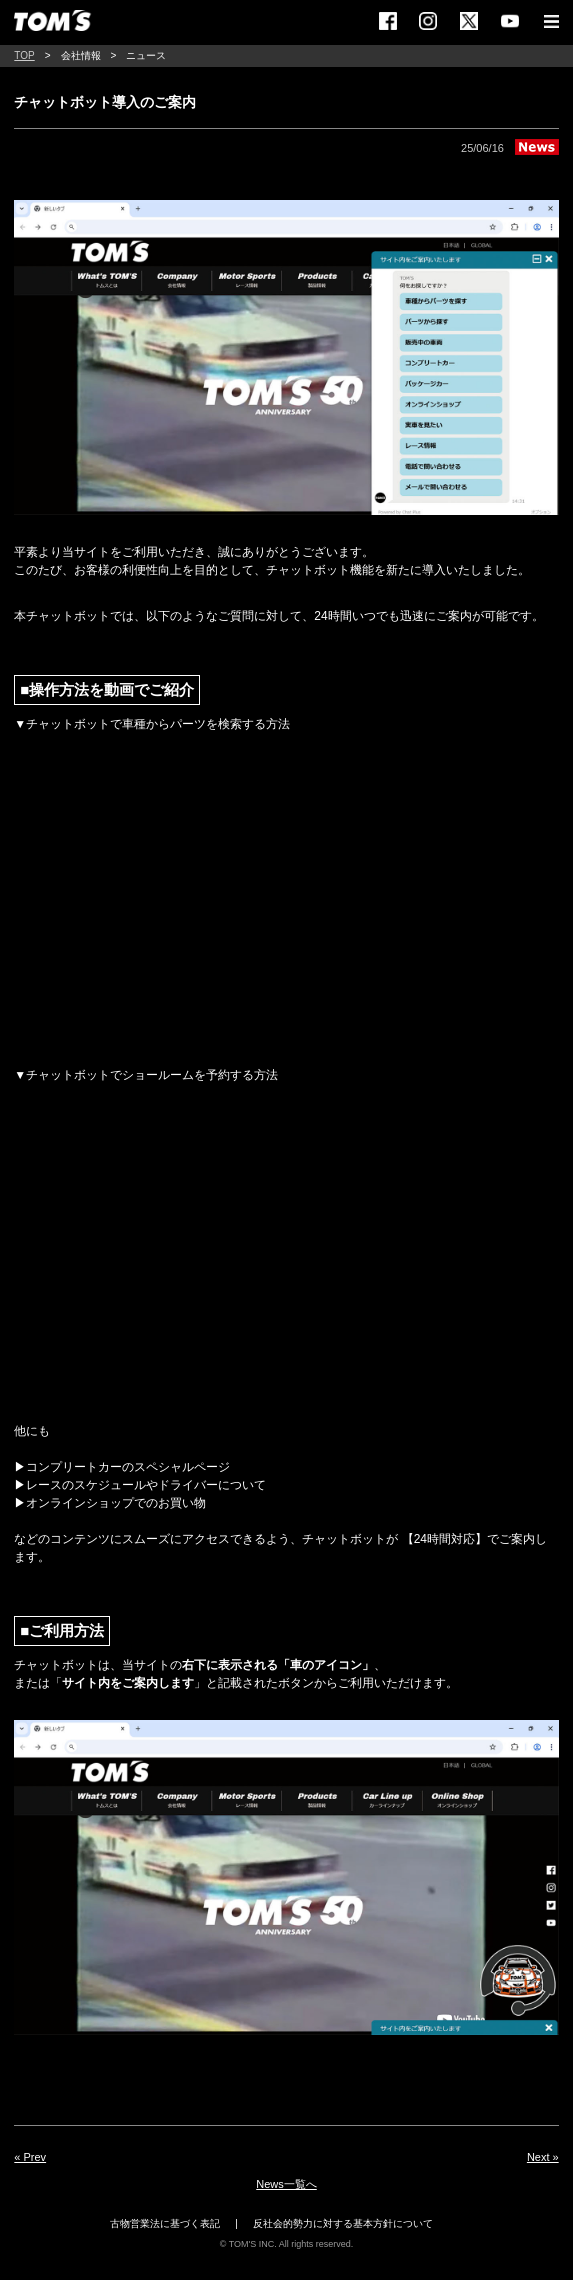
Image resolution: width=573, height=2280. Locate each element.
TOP (24, 55)
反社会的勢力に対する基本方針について (343, 2223)
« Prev (30, 2157)
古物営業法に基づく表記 (165, 2223)
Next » (543, 2157)
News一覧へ (286, 2184)
